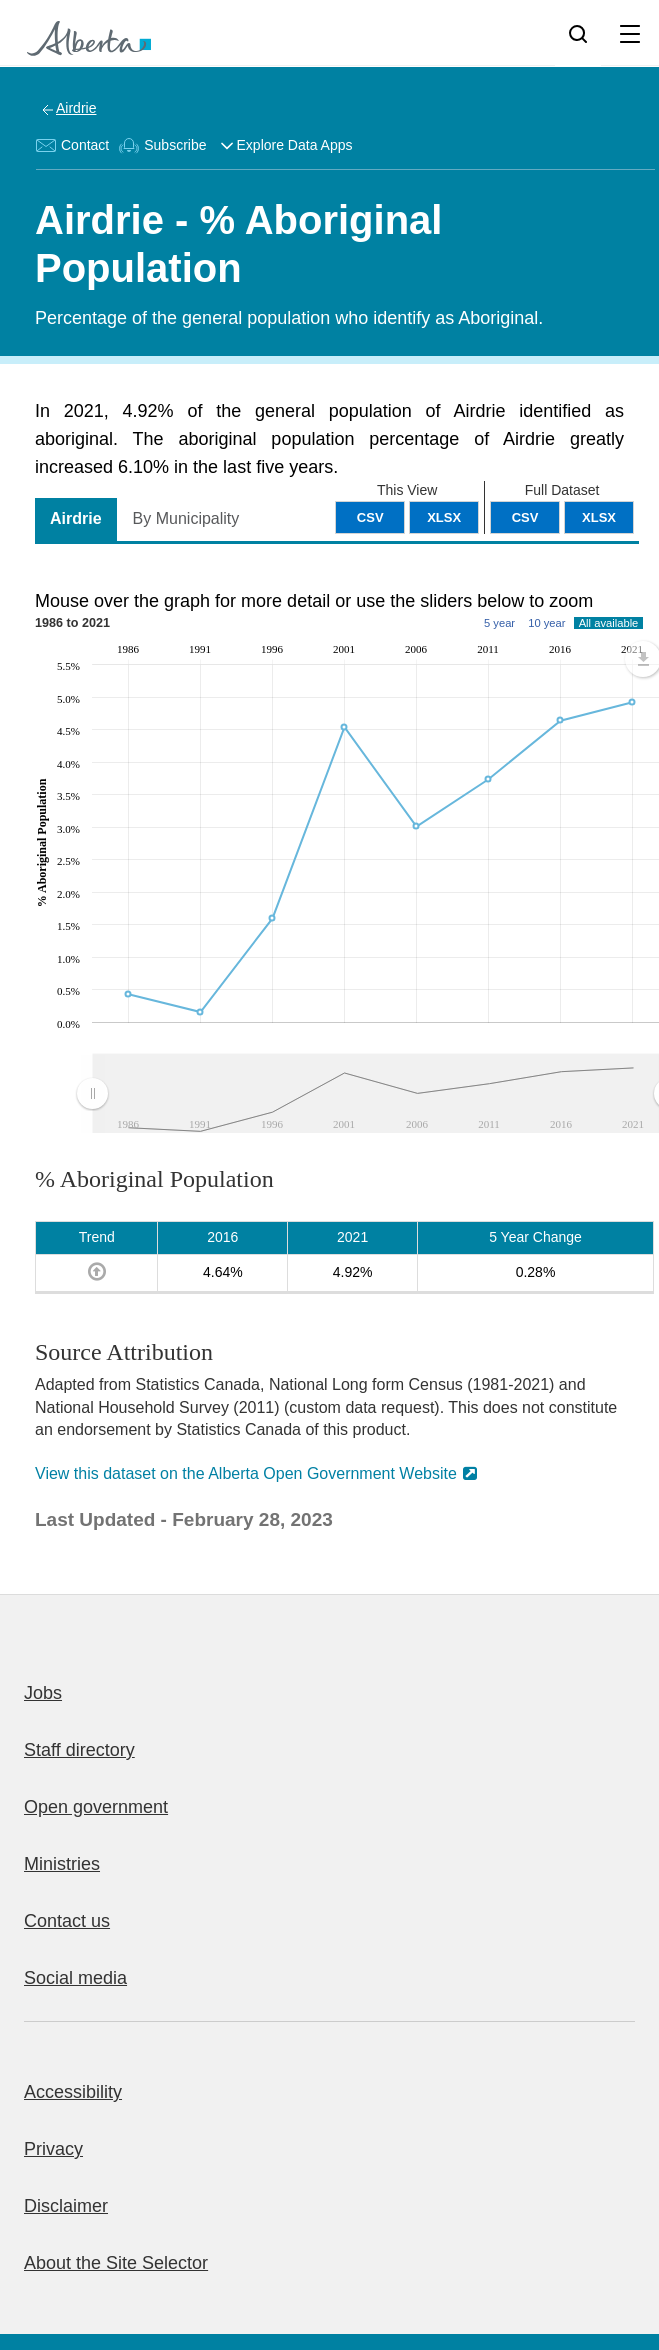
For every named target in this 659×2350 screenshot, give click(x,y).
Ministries (62, 1864)
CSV (525, 517)
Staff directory (79, 1750)
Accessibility (73, 2092)
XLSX (599, 517)
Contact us (67, 1921)
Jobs (43, 1693)
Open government (96, 1807)
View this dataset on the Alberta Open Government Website (246, 1473)
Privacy (53, 2149)
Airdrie (76, 108)
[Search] (578, 33)
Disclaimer (66, 2206)
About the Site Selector (116, 2263)
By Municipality (186, 518)
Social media (75, 1978)
